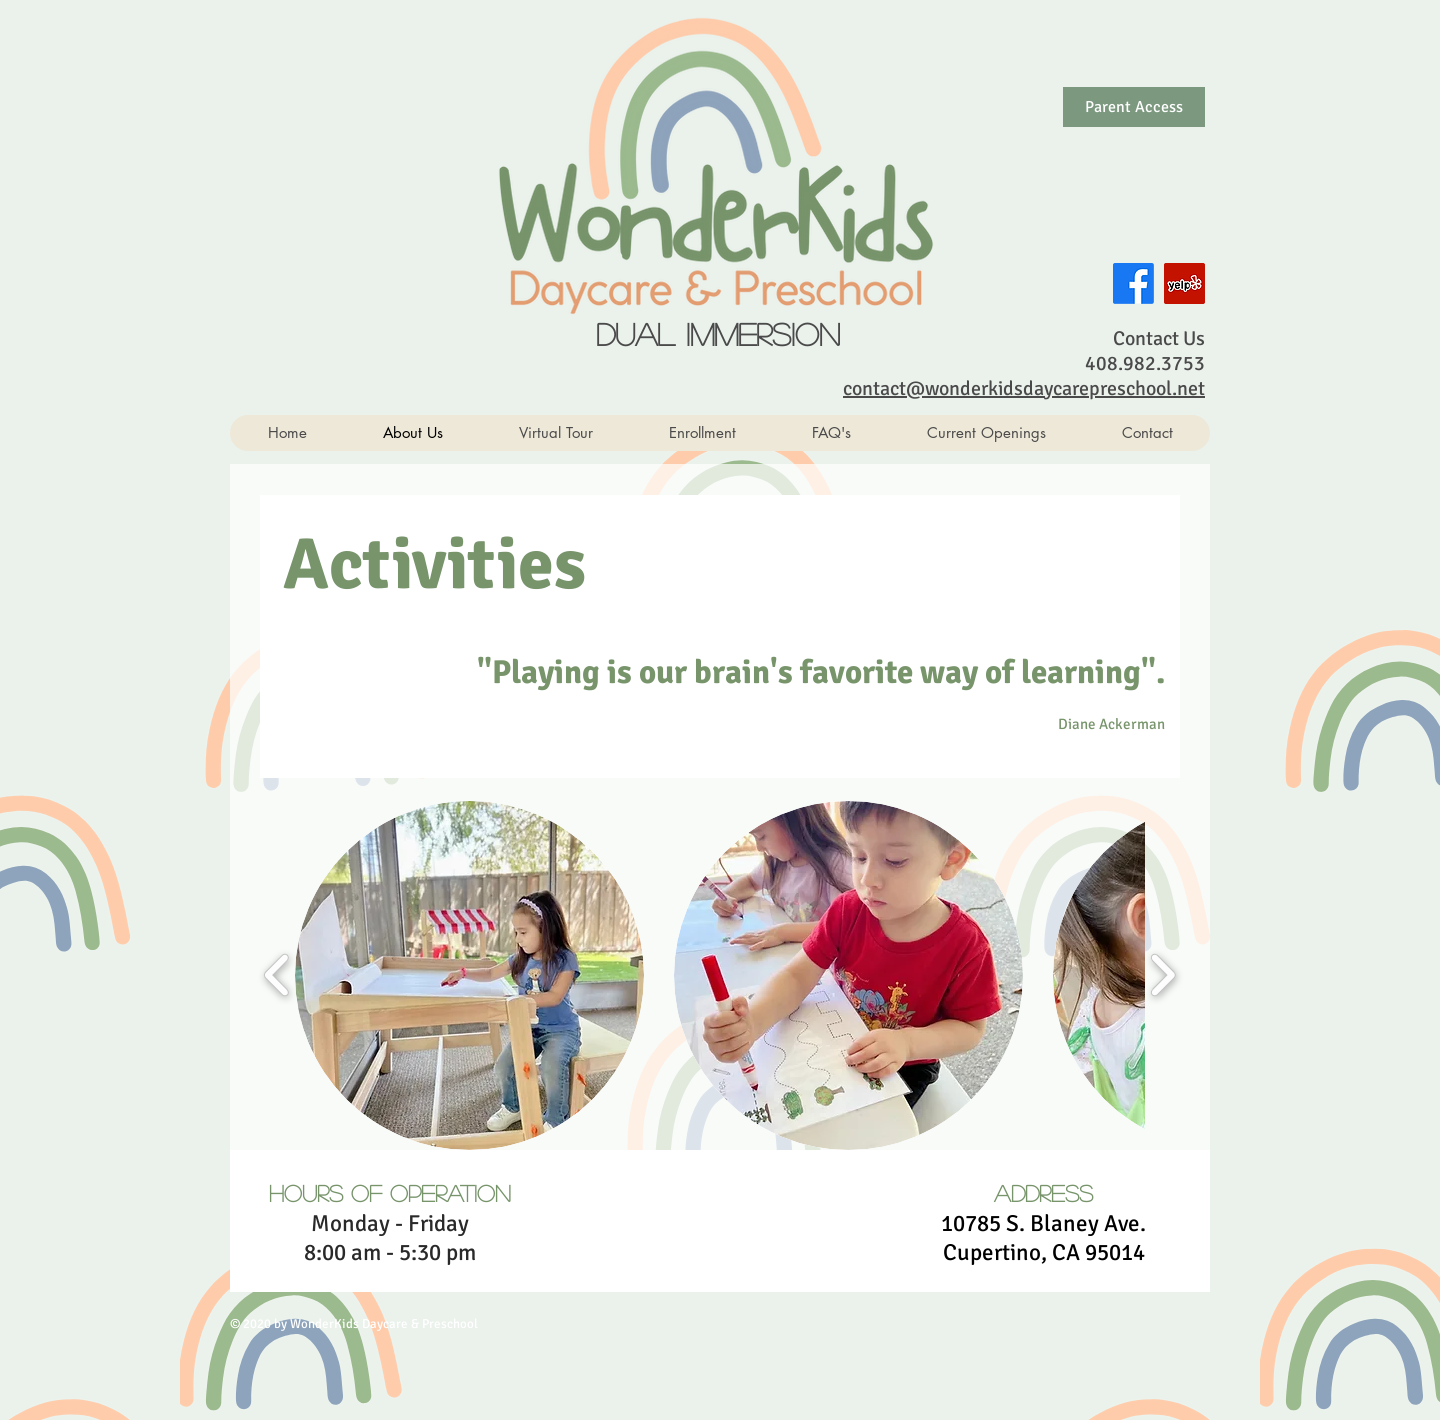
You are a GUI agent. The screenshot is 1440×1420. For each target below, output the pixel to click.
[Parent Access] (1134, 107)
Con (1129, 338)
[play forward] (1162, 974)
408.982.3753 (1145, 363)
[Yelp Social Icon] (1184, 283)
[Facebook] (1133, 283)
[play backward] (277, 974)
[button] (469, 975)
